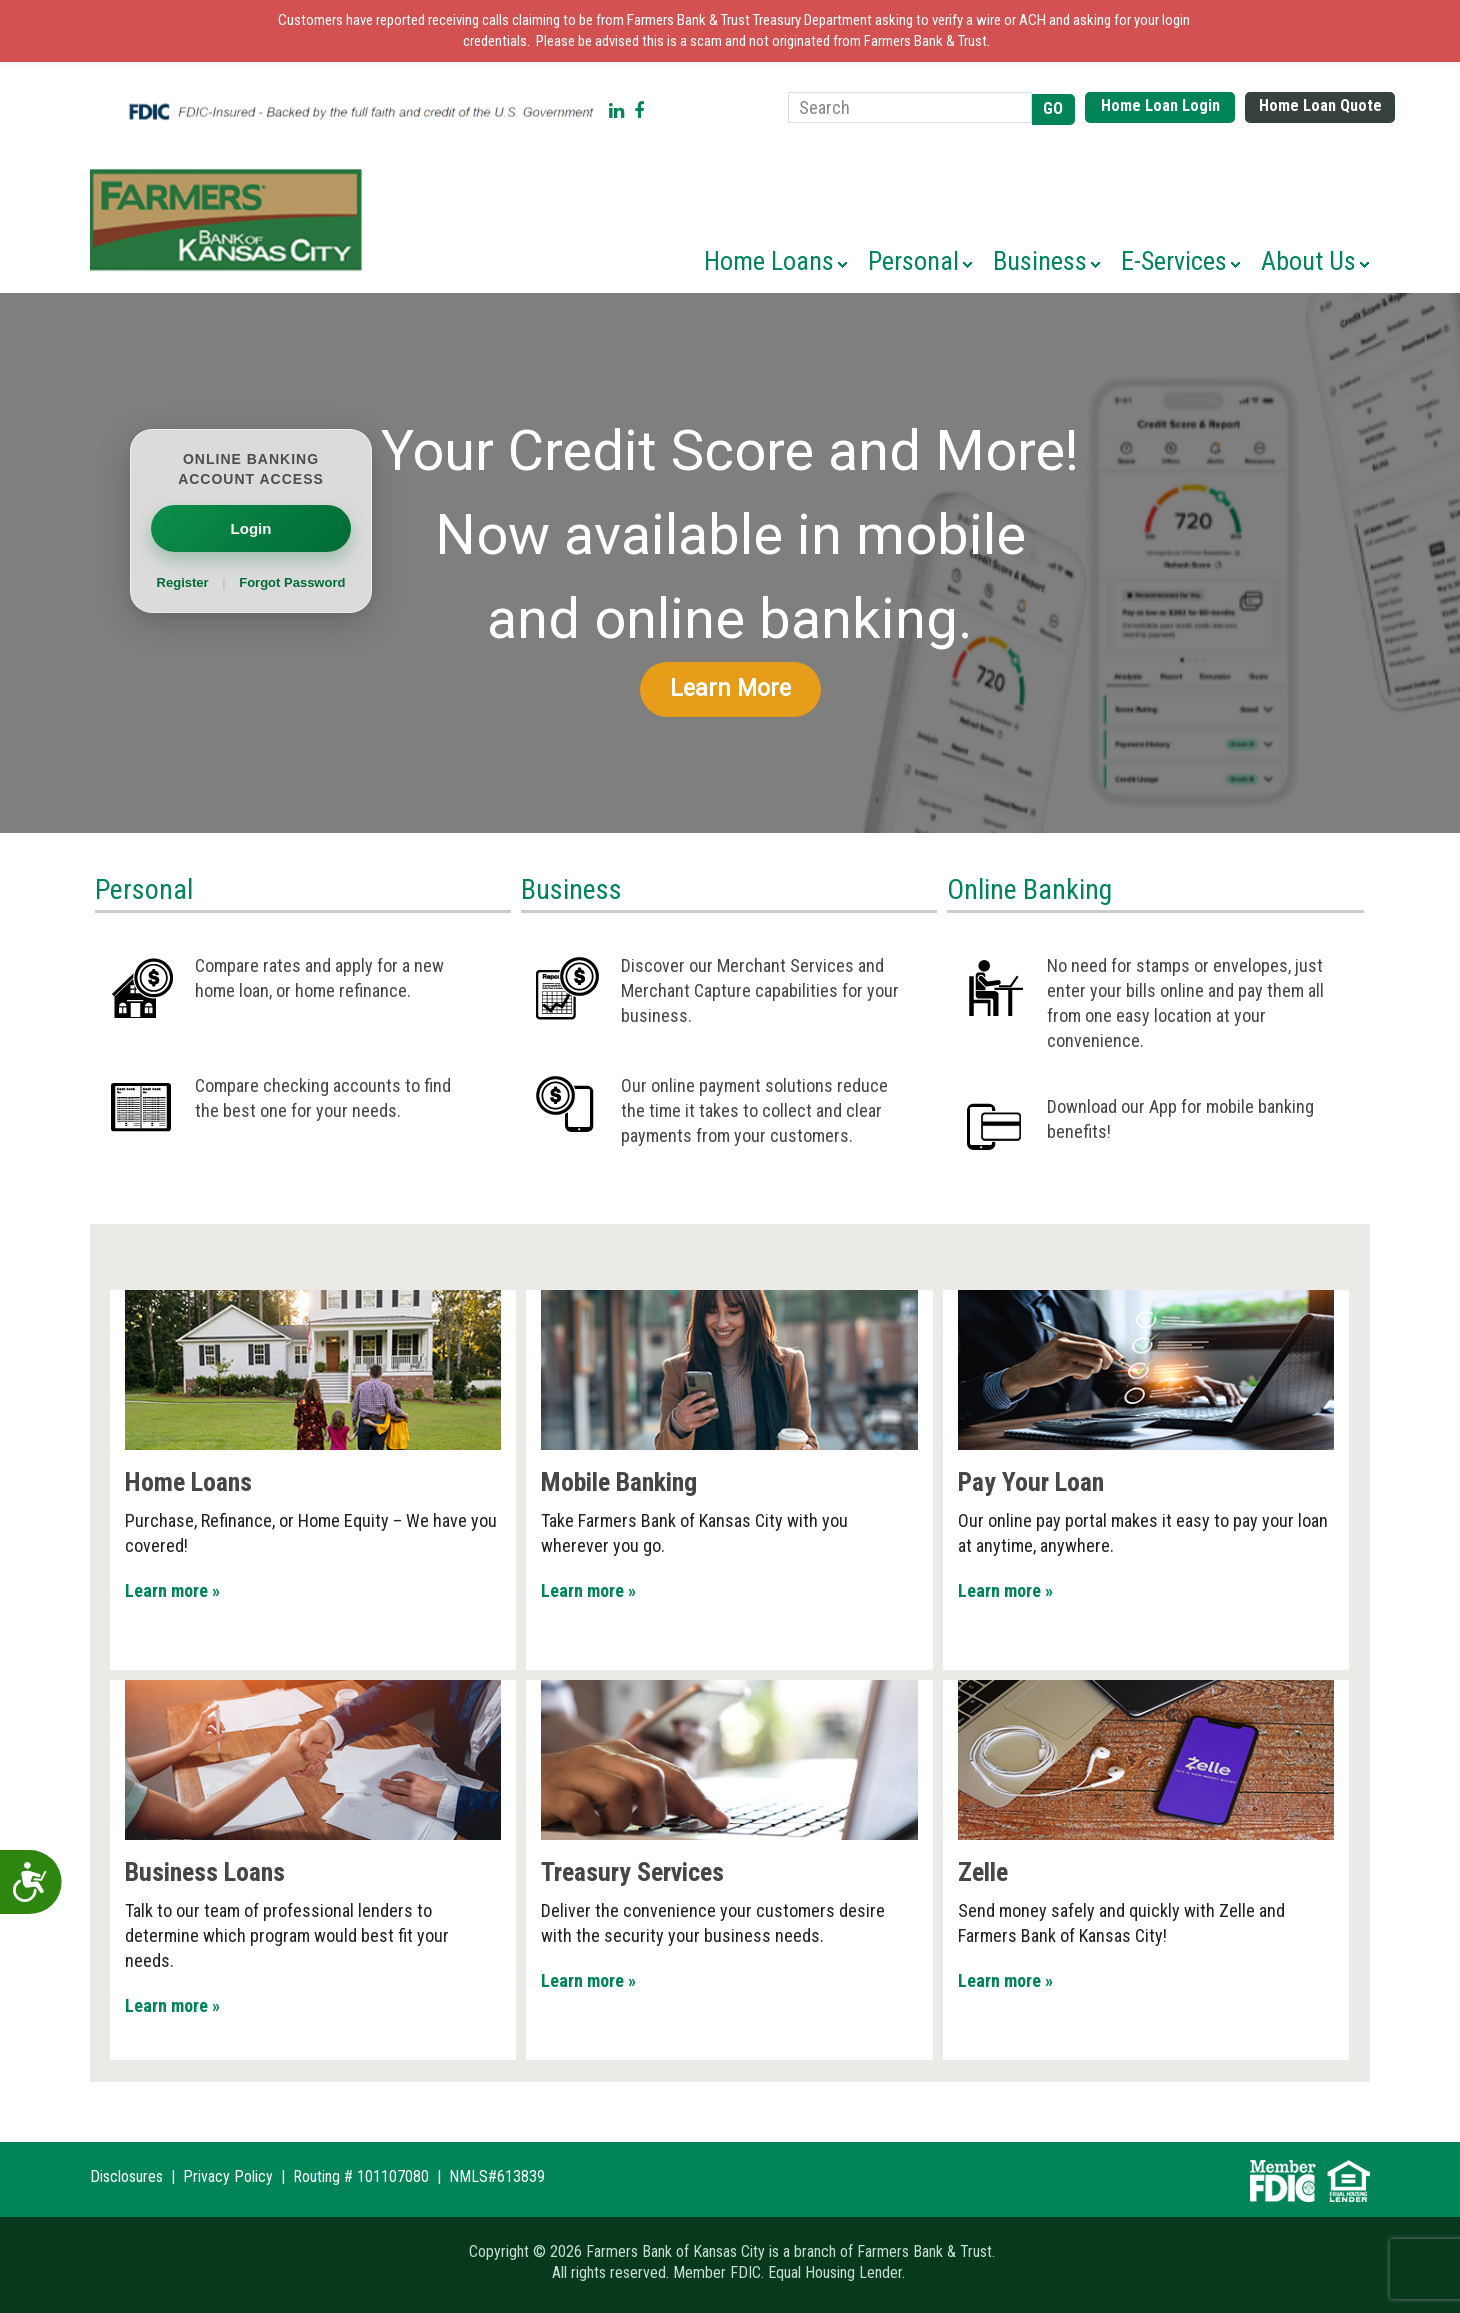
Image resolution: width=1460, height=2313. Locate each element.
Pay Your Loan (1031, 1482)
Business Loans (205, 1872)
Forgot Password (292, 582)
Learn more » (172, 1590)
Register (185, 582)
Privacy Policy (228, 2176)
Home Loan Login (1160, 105)
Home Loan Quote (1320, 105)
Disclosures (126, 2176)
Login (251, 528)
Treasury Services (632, 1872)
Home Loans (188, 1482)
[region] (730, 563)
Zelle (983, 1872)
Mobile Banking (619, 1482)
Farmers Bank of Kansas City (230, 220)
